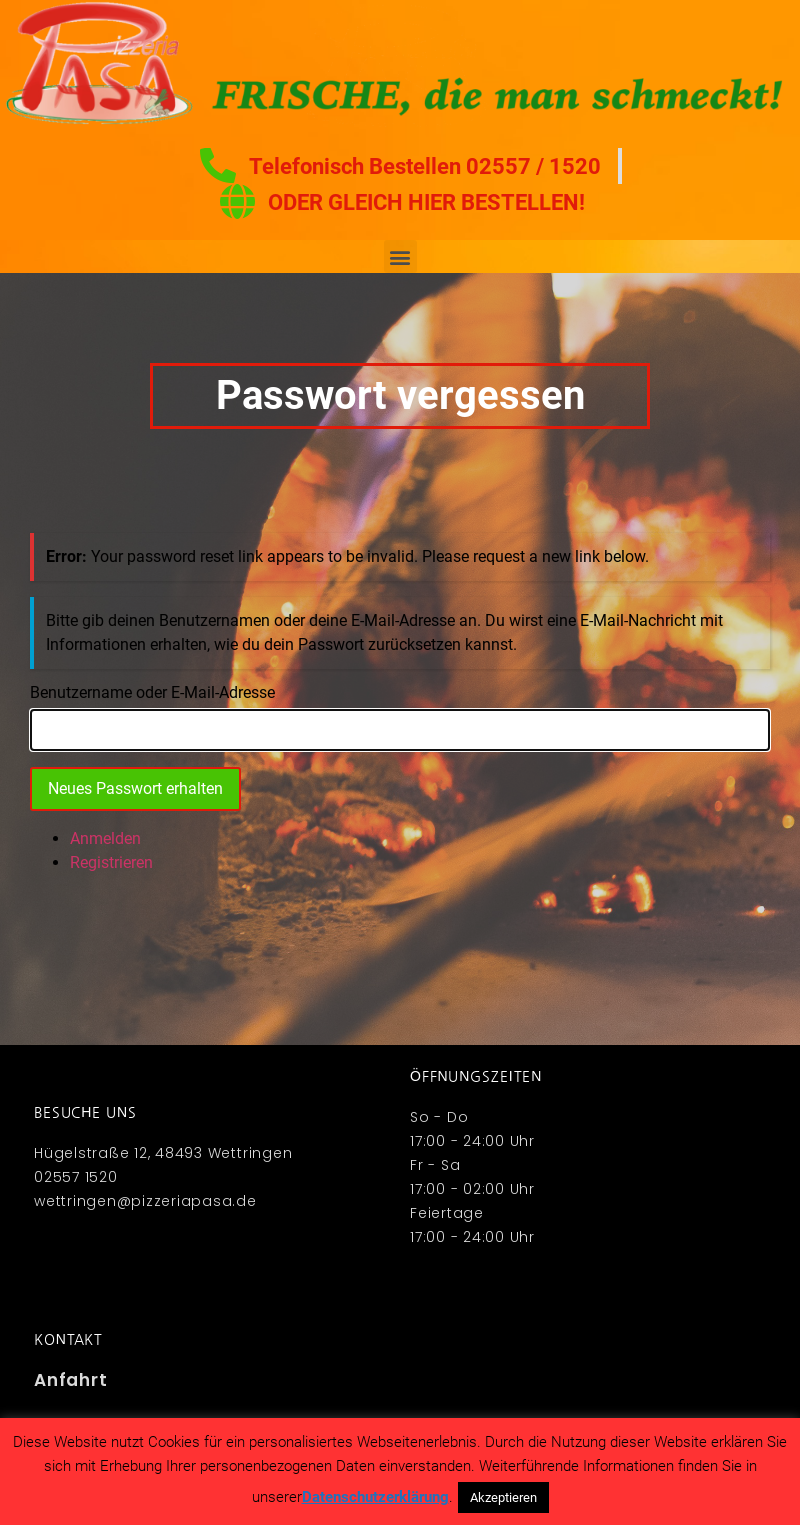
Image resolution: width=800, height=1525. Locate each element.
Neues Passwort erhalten (135, 788)
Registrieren (111, 862)
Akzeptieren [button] (503, 1497)
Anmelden (105, 838)
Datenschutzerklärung (375, 1497)
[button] (400, 256)
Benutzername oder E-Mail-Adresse (152, 693)
